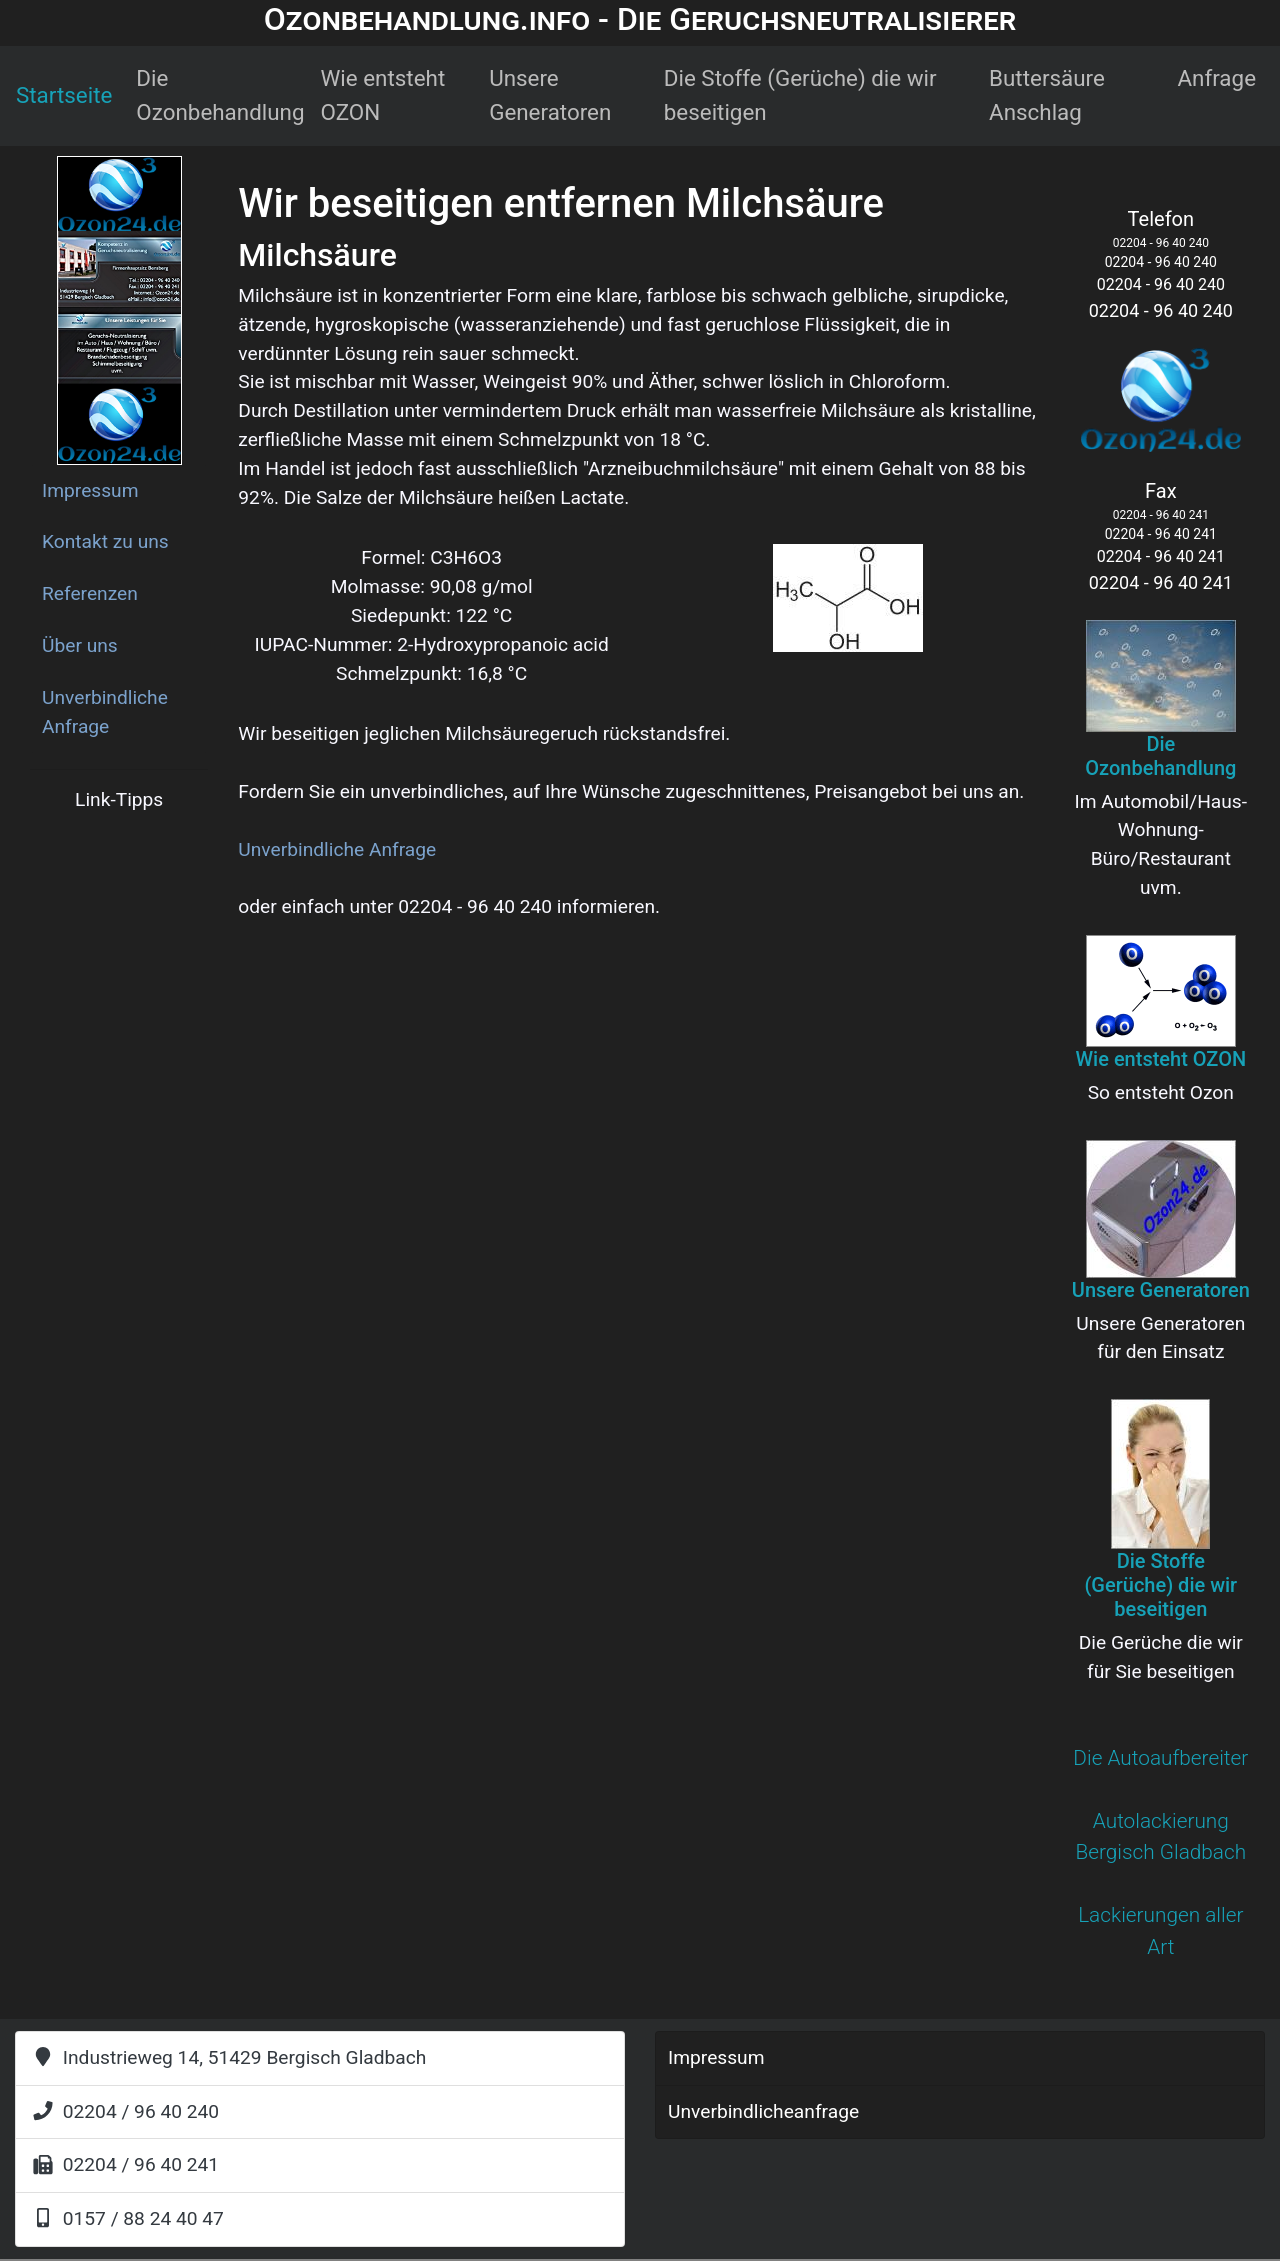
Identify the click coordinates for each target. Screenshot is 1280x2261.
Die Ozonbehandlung (220, 95)
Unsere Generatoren (550, 95)
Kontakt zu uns (105, 541)
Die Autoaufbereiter (1160, 1758)
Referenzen (90, 593)
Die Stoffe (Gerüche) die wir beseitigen (800, 95)
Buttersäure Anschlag (1047, 95)
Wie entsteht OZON (383, 95)
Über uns (80, 645)
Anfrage (1216, 78)
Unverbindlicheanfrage (763, 2111)
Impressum (90, 490)
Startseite (64, 95)
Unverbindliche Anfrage (105, 712)
